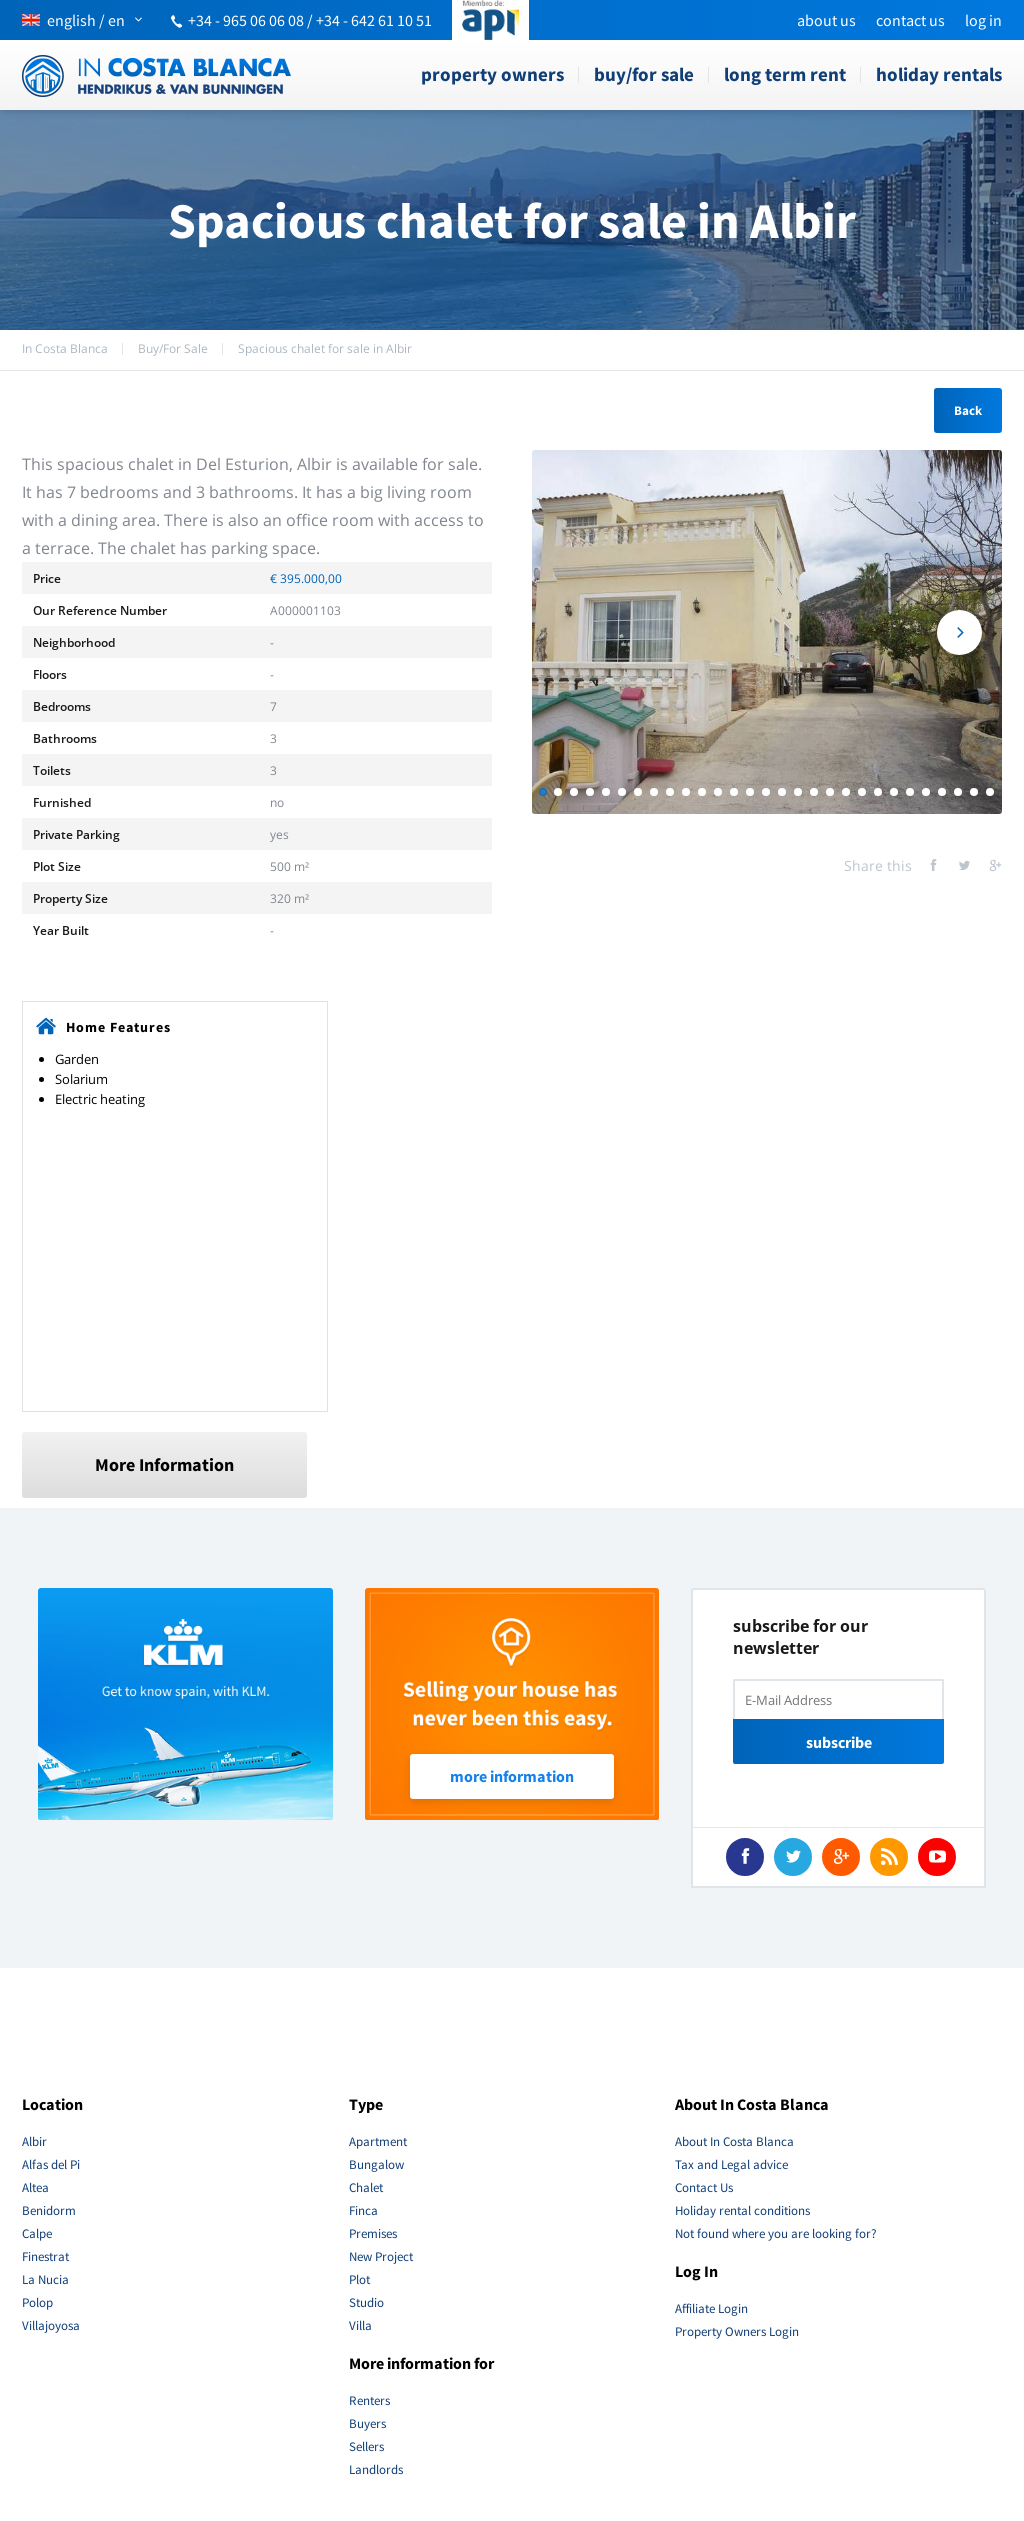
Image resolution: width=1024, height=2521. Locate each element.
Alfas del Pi (51, 2164)
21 (862, 792)
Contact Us (910, 20)
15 (766, 792)
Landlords (376, 2469)
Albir (34, 2141)
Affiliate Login (711, 2308)
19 (830, 792)
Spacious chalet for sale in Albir (325, 348)
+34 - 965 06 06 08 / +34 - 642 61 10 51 (310, 20)
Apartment (378, 2141)
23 (894, 792)
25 (926, 792)
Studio (366, 2302)
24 (910, 792)
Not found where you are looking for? (776, 2233)
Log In (983, 20)
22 (878, 792)
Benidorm (49, 2210)
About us (826, 20)
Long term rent (785, 74)
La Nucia (45, 2279)
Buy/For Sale (644, 74)
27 (958, 792)
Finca (363, 2210)
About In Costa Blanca (734, 2141)
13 (734, 792)
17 (798, 792)
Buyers (367, 2423)
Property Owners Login (737, 2331)
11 (702, 792)
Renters (369, 2400)
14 (750, 792)
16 (782, 792)
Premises (373, 2233)
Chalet (366, 2187)
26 (942, 792)
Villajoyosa (51, 2325)
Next (959, 632)
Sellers (366, 2446)
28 (974, 792)
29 (990, 792)
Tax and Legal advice (731, 2164)
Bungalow (376, 2164)
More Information (164, 1464)
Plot (359, 2279)
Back (968, 410)
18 (814, 792)
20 (846, 792)
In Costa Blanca (65, 348)
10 (686, 792)
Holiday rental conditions (742, 2210)
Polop (37, 2302)
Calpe (37, 2233)
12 (718, 792)
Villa (360, 2325)
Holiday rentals (939, 74)
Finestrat (45, 2256)
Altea (35, 2187)
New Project (381, 2256)
